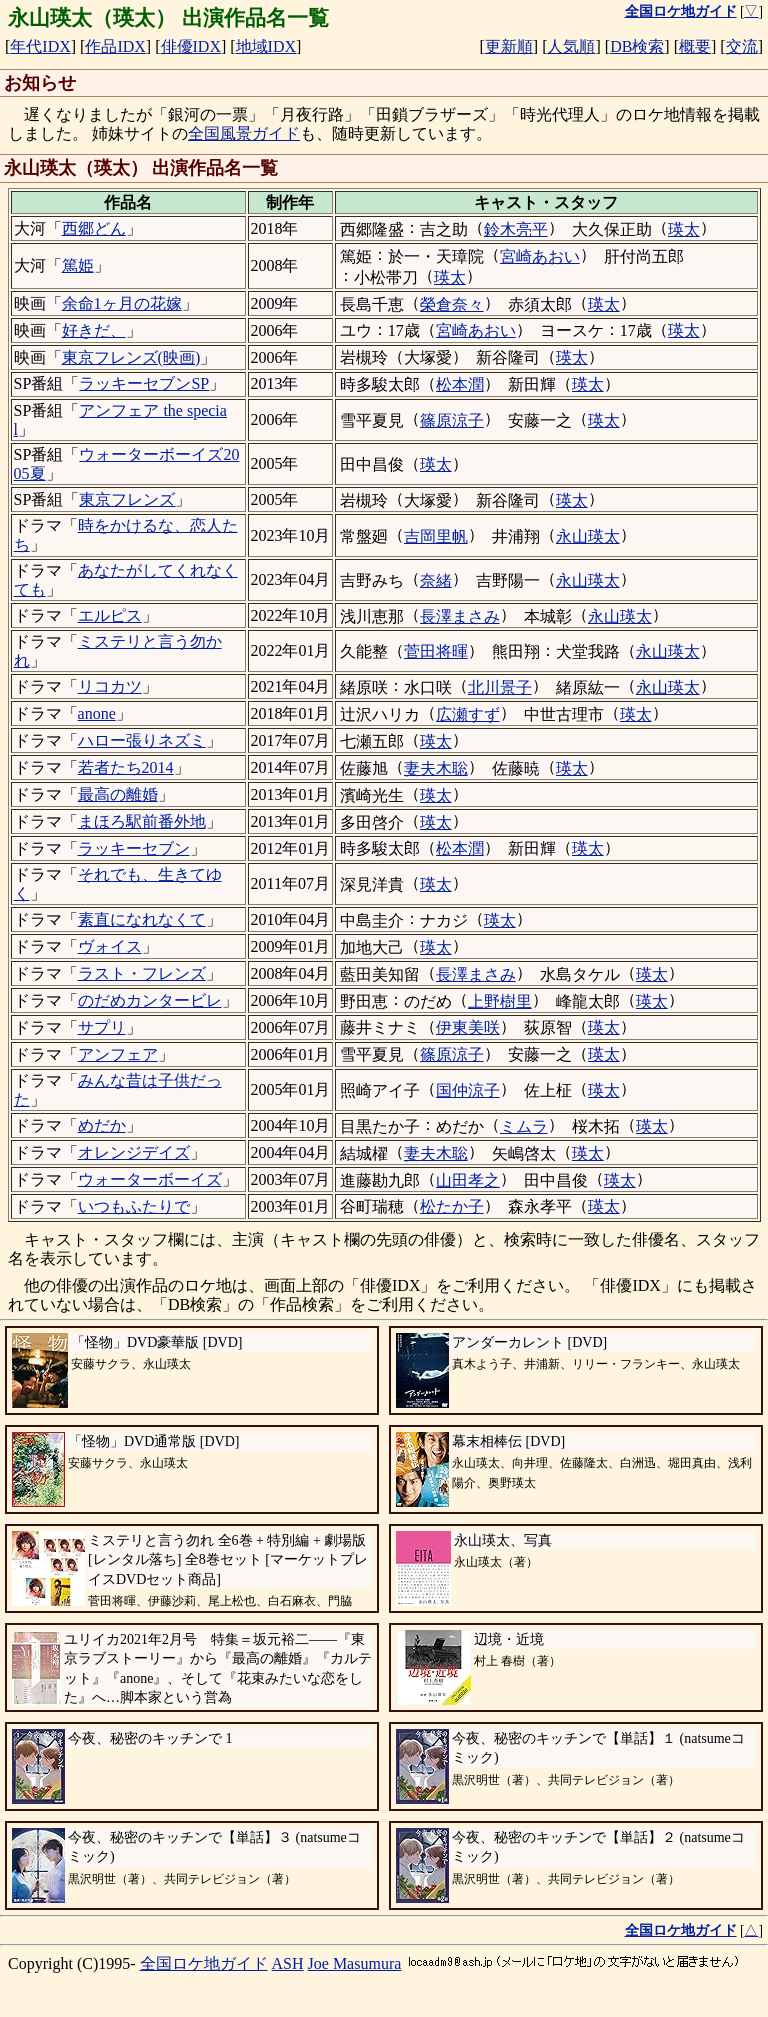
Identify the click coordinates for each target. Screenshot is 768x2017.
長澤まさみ (460, 616)
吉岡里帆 (436, 536)
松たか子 (452, 1206)
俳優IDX (191, 46)
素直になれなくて (142, 919)
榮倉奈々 (452, 304)
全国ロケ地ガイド (204, 1963)
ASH (288, 1963)
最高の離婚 (118, 794)
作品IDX (115, 46)
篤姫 (78, 265)
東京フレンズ (127, 499)
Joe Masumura (355, 1963)
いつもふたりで (134, 1206)
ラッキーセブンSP (144, 383)
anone (97, 713)
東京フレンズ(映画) (131, 357)
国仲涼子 (468, 1090)
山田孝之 (468, 1180)
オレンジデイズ (134, 1152)
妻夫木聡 (436, 768)
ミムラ (524, 1126)
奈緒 (436, 580)
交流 (742, 46)
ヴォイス (110, 946)
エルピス (110, 615)
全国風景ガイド (244, 133)
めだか (102, 1125)
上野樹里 (500, 1001)
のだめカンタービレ (150, 1000)
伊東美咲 (468, 1027)
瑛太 (684, 229)
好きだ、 (94, 330)
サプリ (102, 1027)
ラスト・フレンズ (142, 973)
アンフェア (118, 1054)
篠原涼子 (452, 420)
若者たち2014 (126, 767)
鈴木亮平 (516, 229)
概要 (695, 46)
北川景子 (500, 687)
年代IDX (40, 46)
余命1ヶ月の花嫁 (122, 303)
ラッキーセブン (134, 848)
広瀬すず (468, 714)
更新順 (509, 46)
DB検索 (637, 46)
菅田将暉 (436, 651)
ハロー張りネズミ (142, 740)
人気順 (571, 46)
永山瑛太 (588, 536)
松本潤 (460, 384)
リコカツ (110, 686)
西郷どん (94, 228)
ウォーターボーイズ (150, 1179)
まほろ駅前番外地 (142, 821)
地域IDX (266, 46)
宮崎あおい (540, 256)
